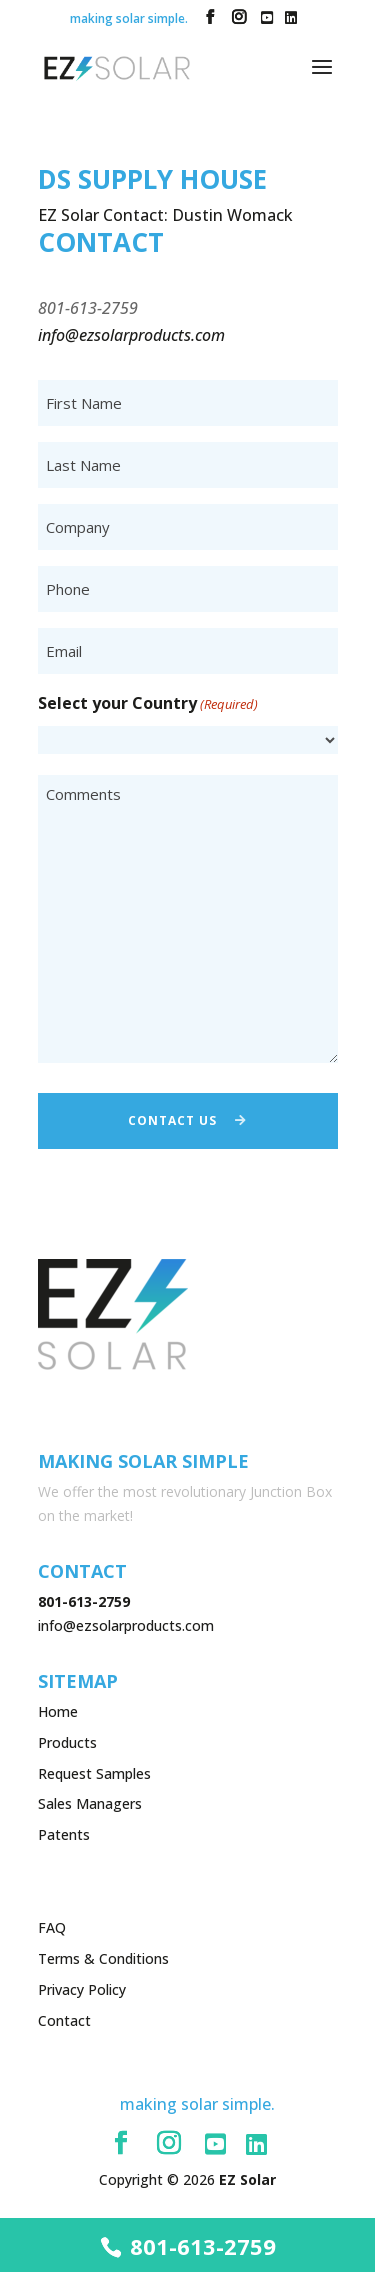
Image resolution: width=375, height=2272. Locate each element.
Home (58, 1711)
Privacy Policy (82, 1989)
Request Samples (94, 1773)
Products (67, 1742)
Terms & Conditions (103, 1958)
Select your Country (148, 704)
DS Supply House (152, 179)
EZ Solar (247, 2179)
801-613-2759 (203, 2246)
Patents (64, 1834)
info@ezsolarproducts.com (126, 1625)
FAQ (52, 1927)
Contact (64, 2020)
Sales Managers (90, 1803)
